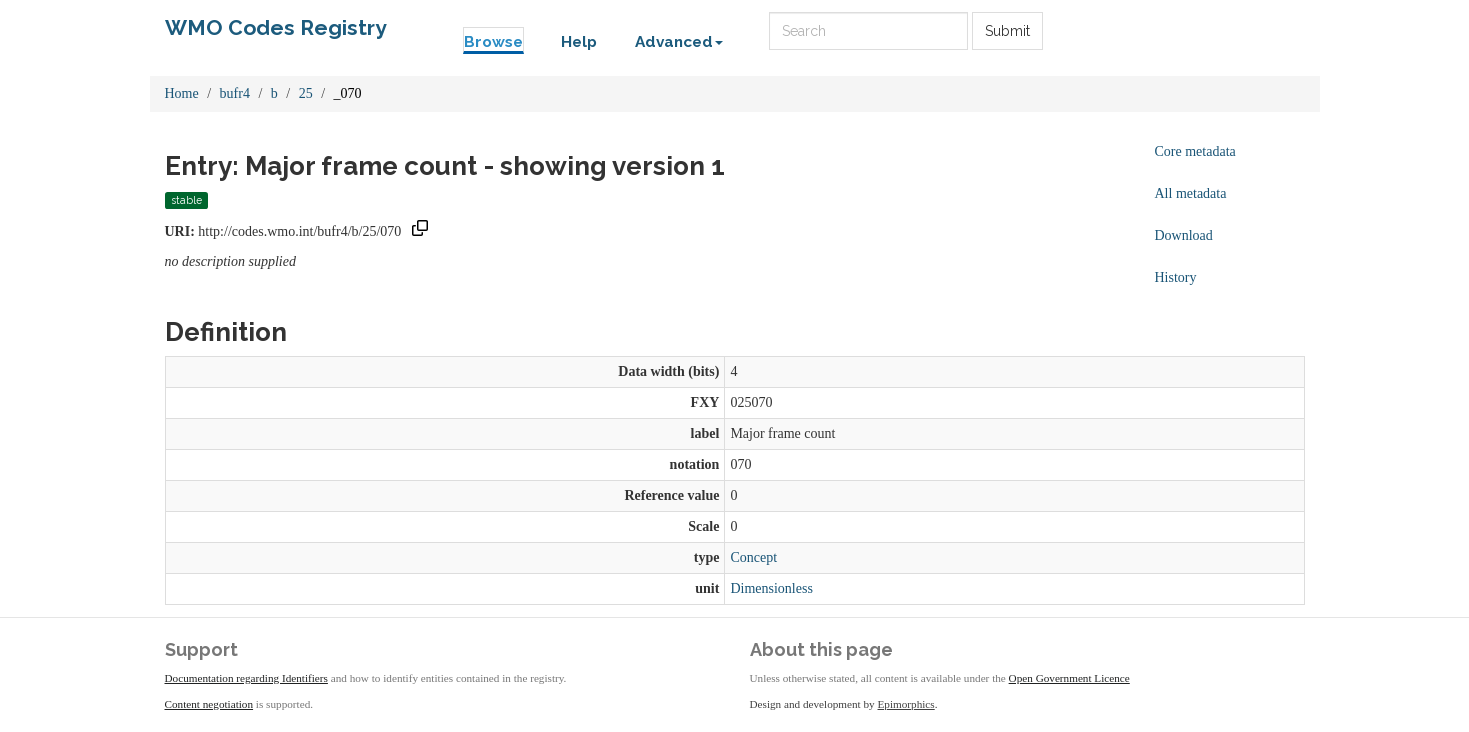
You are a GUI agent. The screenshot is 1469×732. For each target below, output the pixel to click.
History (1176, 277)
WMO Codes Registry (276, 27)
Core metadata (1195, 151)
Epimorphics (906, 704)
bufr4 (235, 93)
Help (579, 42)
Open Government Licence (1069, 678)
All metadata (1191, 193)
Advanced (679, 42)
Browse (493, 42)
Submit (1007, 31)
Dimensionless (771, 588)
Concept (753, 557)
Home (182, 93)
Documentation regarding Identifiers (246, 678)
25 (306, 93)
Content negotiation (209, 704)
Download (1184, 235)
